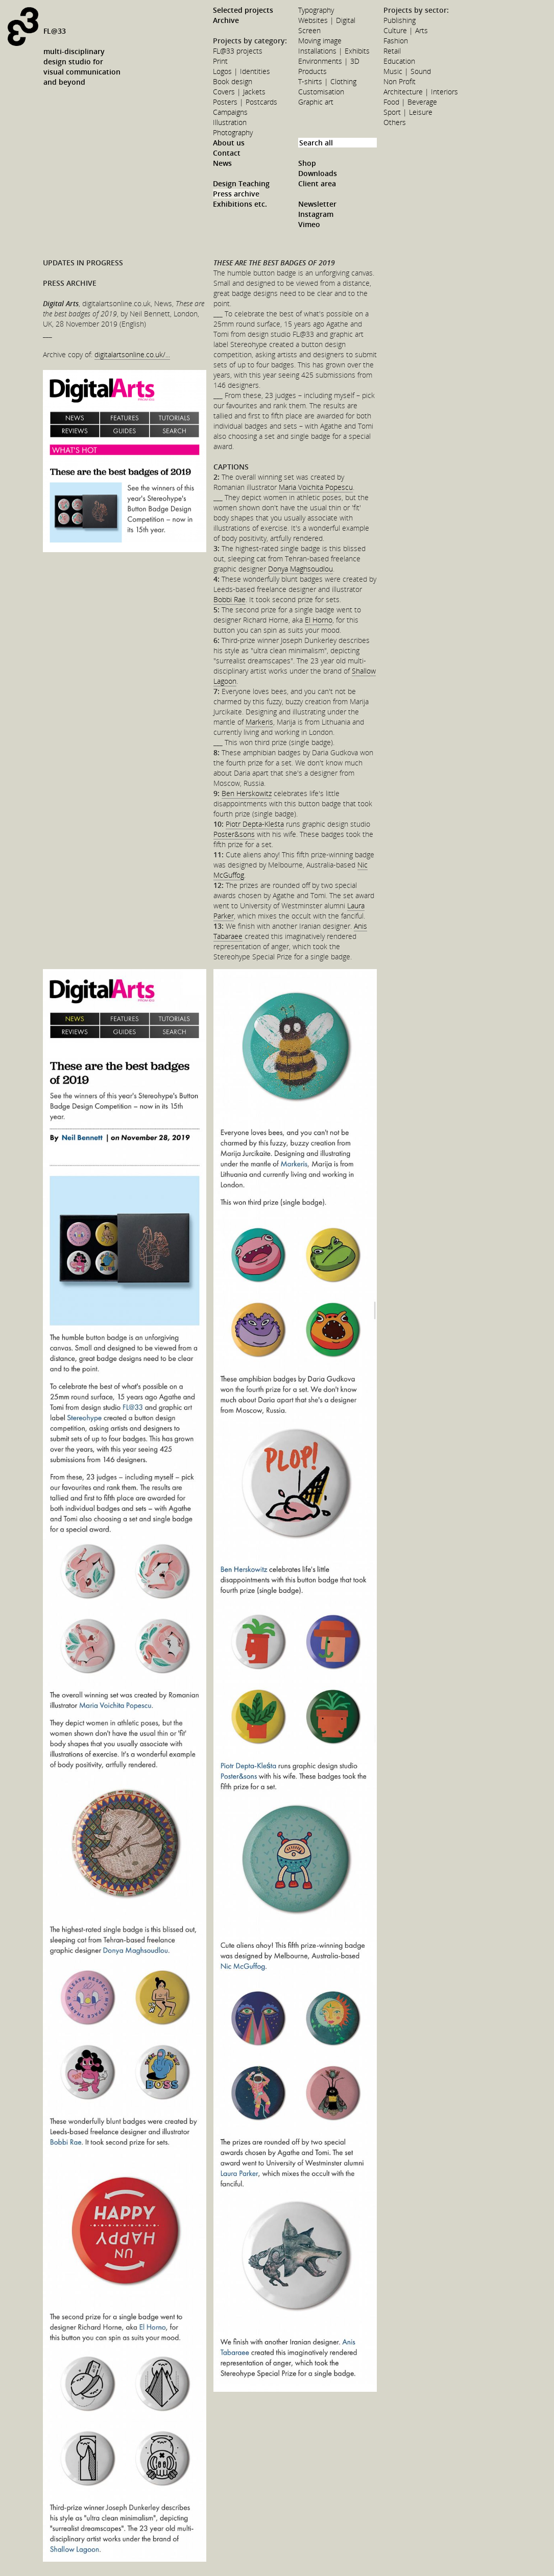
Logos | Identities (241, 71)
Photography (233, 132)
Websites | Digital (326, 20)
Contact (226, 153)
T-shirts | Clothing (327, 81)
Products (312, 71)
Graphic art (315, 102)
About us (229, 142)
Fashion (395, 40)
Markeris (259, 722)
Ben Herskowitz (247, 793)
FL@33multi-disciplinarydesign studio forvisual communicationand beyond (82, 56)
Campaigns (230, 112)
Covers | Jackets (239, 91)
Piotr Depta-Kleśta (255, 824)
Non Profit (399, 81)
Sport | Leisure (407, 112)
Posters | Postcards (245, 102)
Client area (317, 183)
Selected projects (243, 10)
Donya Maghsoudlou (300, 569)
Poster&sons (234, 834)
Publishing (399, 20)
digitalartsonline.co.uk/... (132, 354)
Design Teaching (241, 183)
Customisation (321, 91)
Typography (316, 10)
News (222, 163)
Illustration (230, 122)
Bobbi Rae (229, 599)
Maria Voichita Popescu (316, 487)
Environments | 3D (328, 61)
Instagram (315, 214)
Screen (309, 30)
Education (399, 61)
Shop (307, 163)
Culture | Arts (405, 30)
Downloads (317, 173)
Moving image (320, 40)
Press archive (236, 194)
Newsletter (317, 204)
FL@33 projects (237, 51)
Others (394, 122)
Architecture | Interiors (420, 91)
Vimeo (309, 224)
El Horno (318, 620)
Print (220, 61)
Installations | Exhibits (334, 51)
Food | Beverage (410, 102)
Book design (232, 81)
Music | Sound (407, 71)
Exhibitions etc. (240, 204)
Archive (226, 20)
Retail (392, 51)
